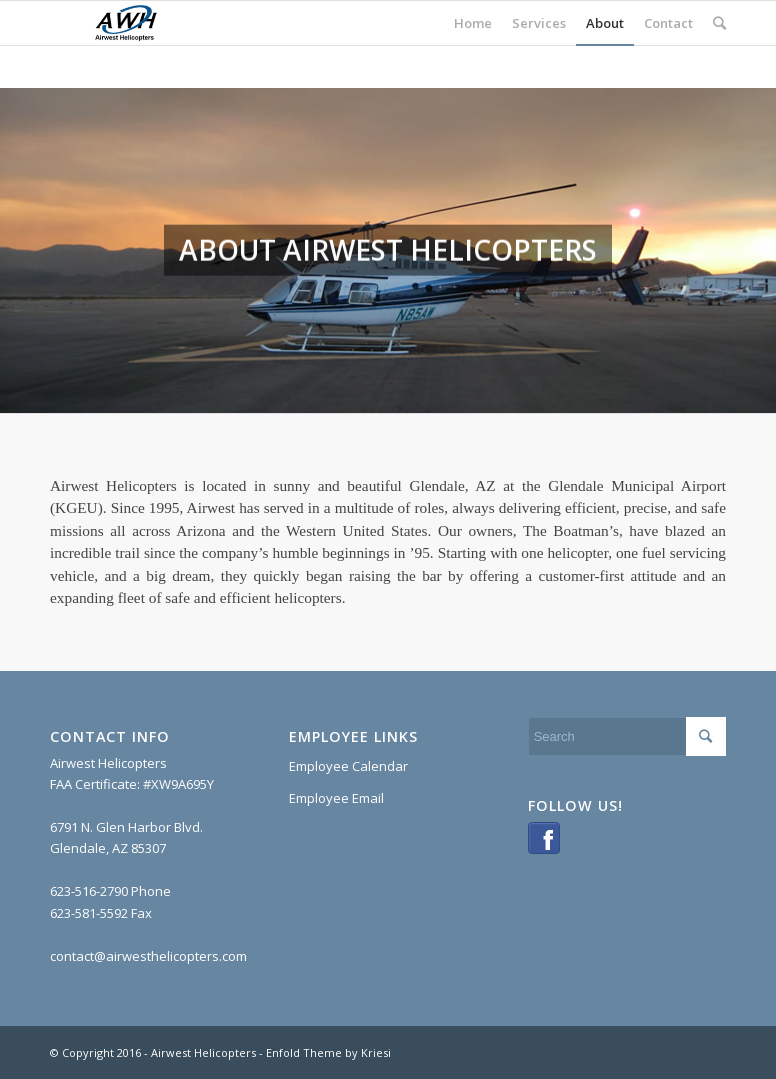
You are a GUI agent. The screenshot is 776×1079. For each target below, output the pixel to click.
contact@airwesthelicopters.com (148, 956)
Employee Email (336, 798)
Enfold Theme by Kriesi (328, 1052)
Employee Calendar (348, 766)
